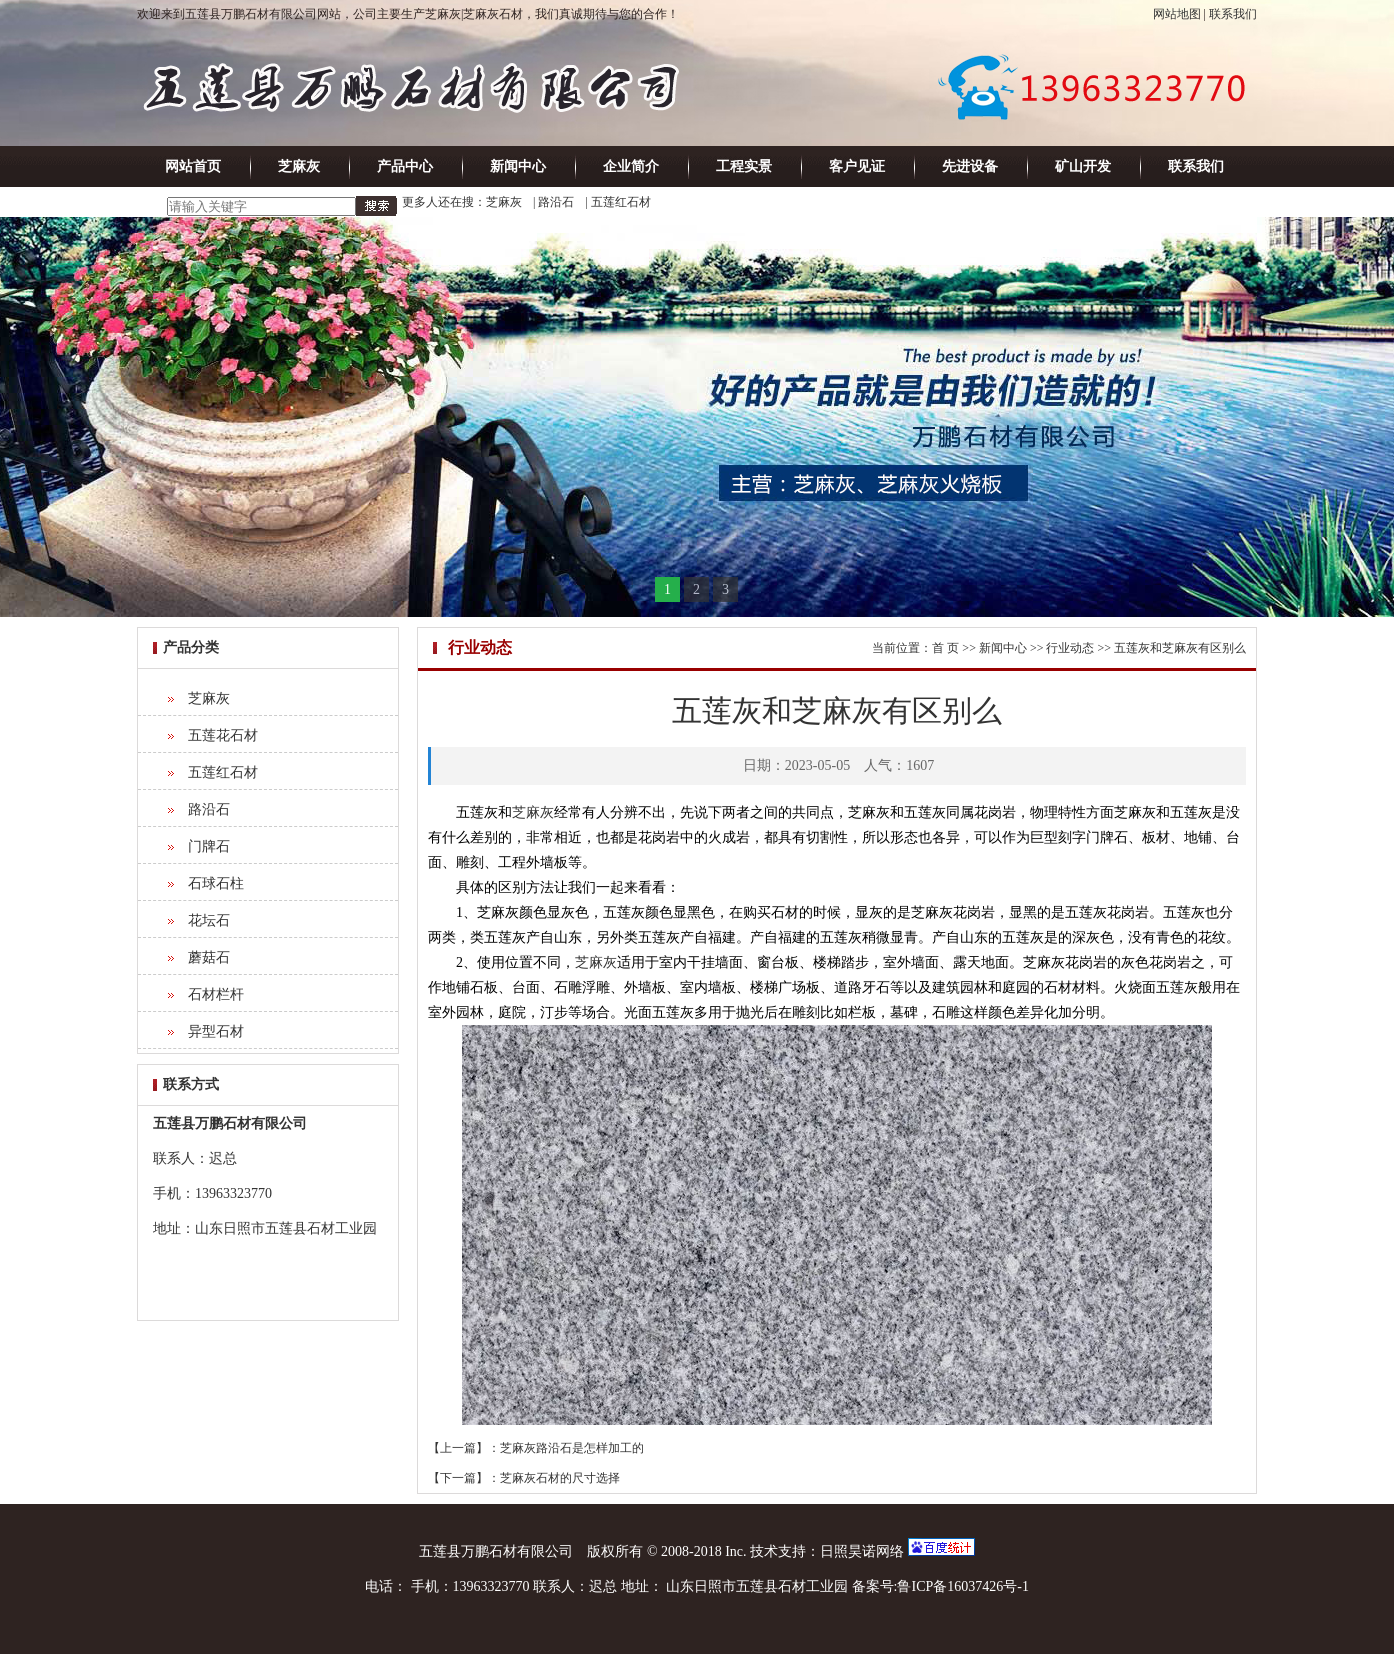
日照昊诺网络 (862, 1551)
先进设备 (970, 166)
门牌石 (209, 846)
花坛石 (209, 920)
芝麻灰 (299, 166)
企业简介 (631, 166)
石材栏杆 (216, 994)
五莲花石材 (223, 735)
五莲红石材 (621, 202)
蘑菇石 (209, 957)
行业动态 (1070, 648)
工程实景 (744, 166)
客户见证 (857, 166)
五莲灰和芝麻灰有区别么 (1180, 648)
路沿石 (556, 202)
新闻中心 (518, 166)
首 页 (945, 648)
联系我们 (1233, 14)
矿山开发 (1083, 166)
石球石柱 (216, 883)
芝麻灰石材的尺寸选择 (560, 1478)
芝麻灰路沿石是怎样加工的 (572, 1448)
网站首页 (193, 166)
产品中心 (405, 166)
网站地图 (1177, 14)
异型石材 (216, 1031)
